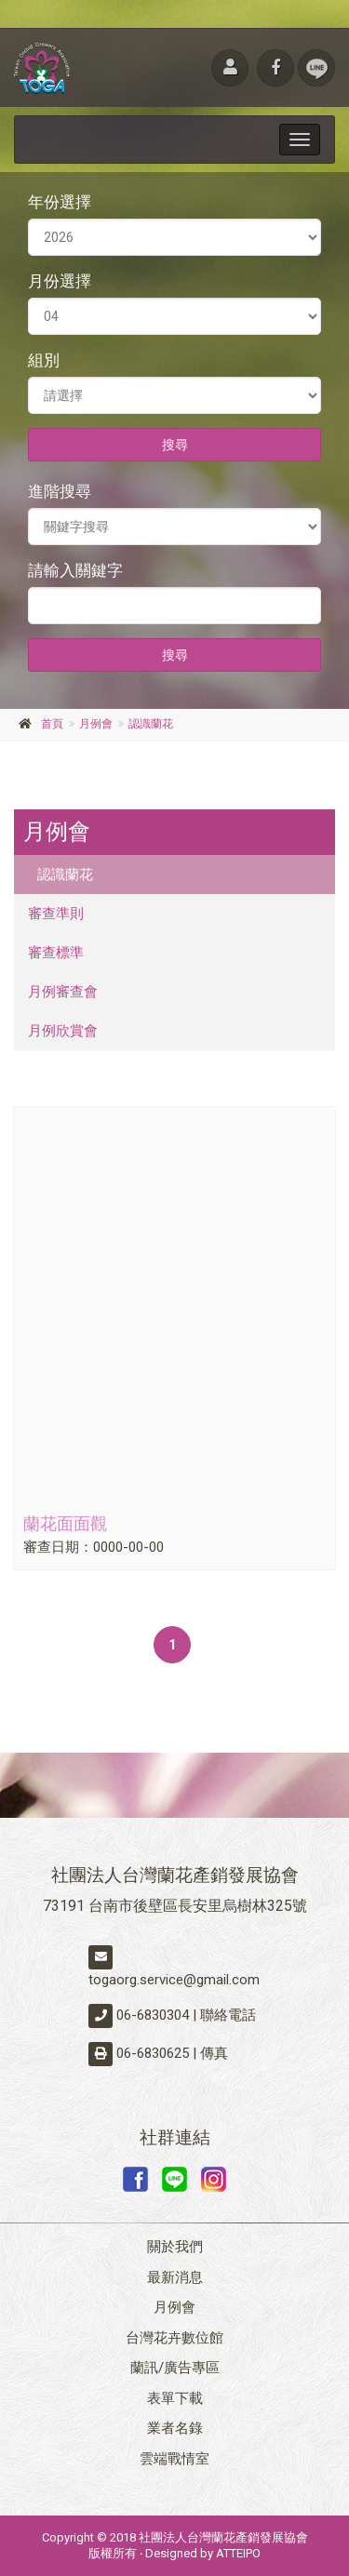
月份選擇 (59, 281)
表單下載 (175, 2398)
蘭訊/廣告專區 (175, 2367)
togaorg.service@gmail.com (174, 1979)
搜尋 (175, 444)
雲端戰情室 (174, 2458)
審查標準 (56, 952)
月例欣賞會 (63, 1030)
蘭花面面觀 (65, 1523)
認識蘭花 (150, 723)
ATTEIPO (238, 2553)
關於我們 (175, 2246)
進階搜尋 (59, 491)
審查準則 (56, 913)
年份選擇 (59, 202)
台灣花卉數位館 (174, 2337)
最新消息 (175, 2277)
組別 (44, 360)
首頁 (52, 723)
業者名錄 (175, 2428)
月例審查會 (63, 991)
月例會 (96, 723)
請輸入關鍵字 (75, 570)
